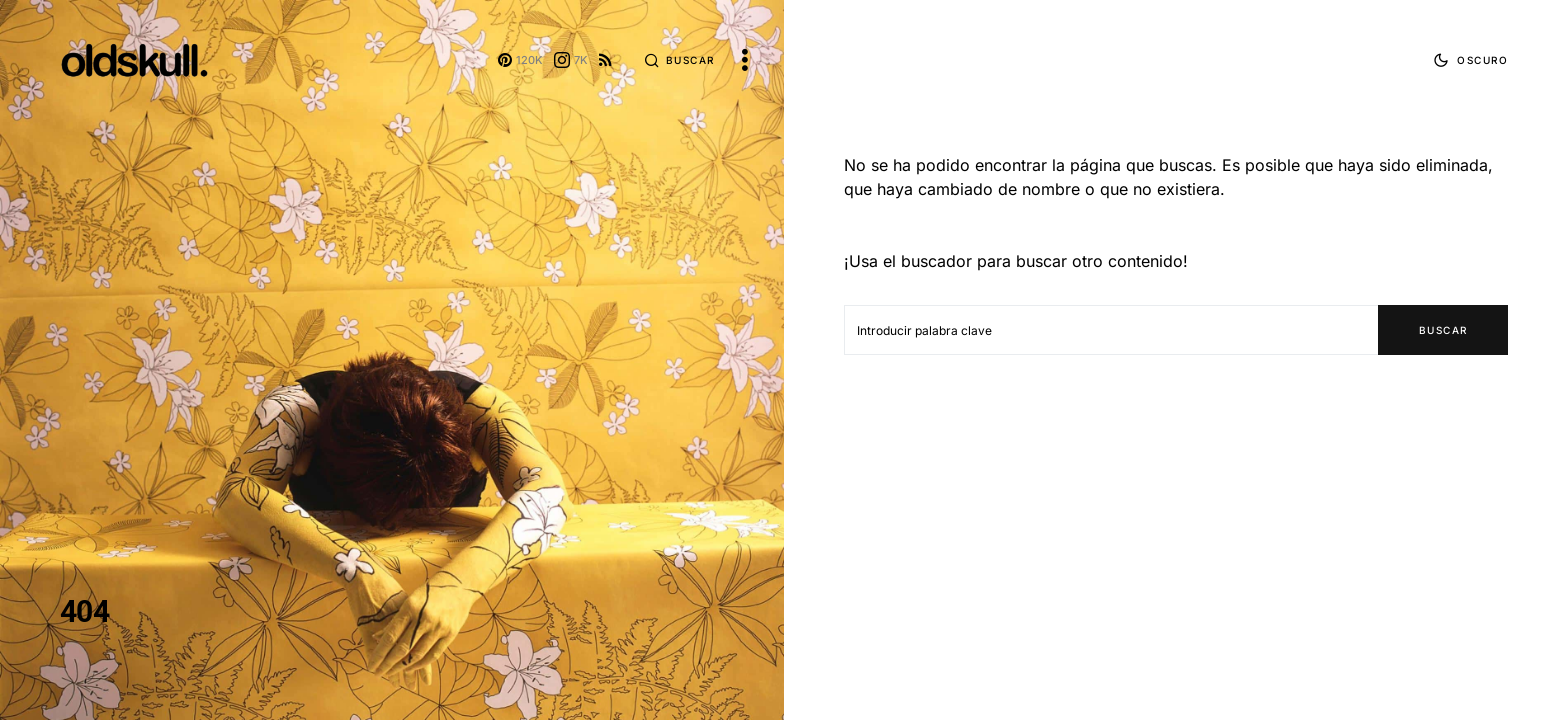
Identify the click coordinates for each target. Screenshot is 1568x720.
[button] (679, 60)
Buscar (1443, 330)
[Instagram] (571, 60)
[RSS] (605, 60)
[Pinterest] (520, 60)
